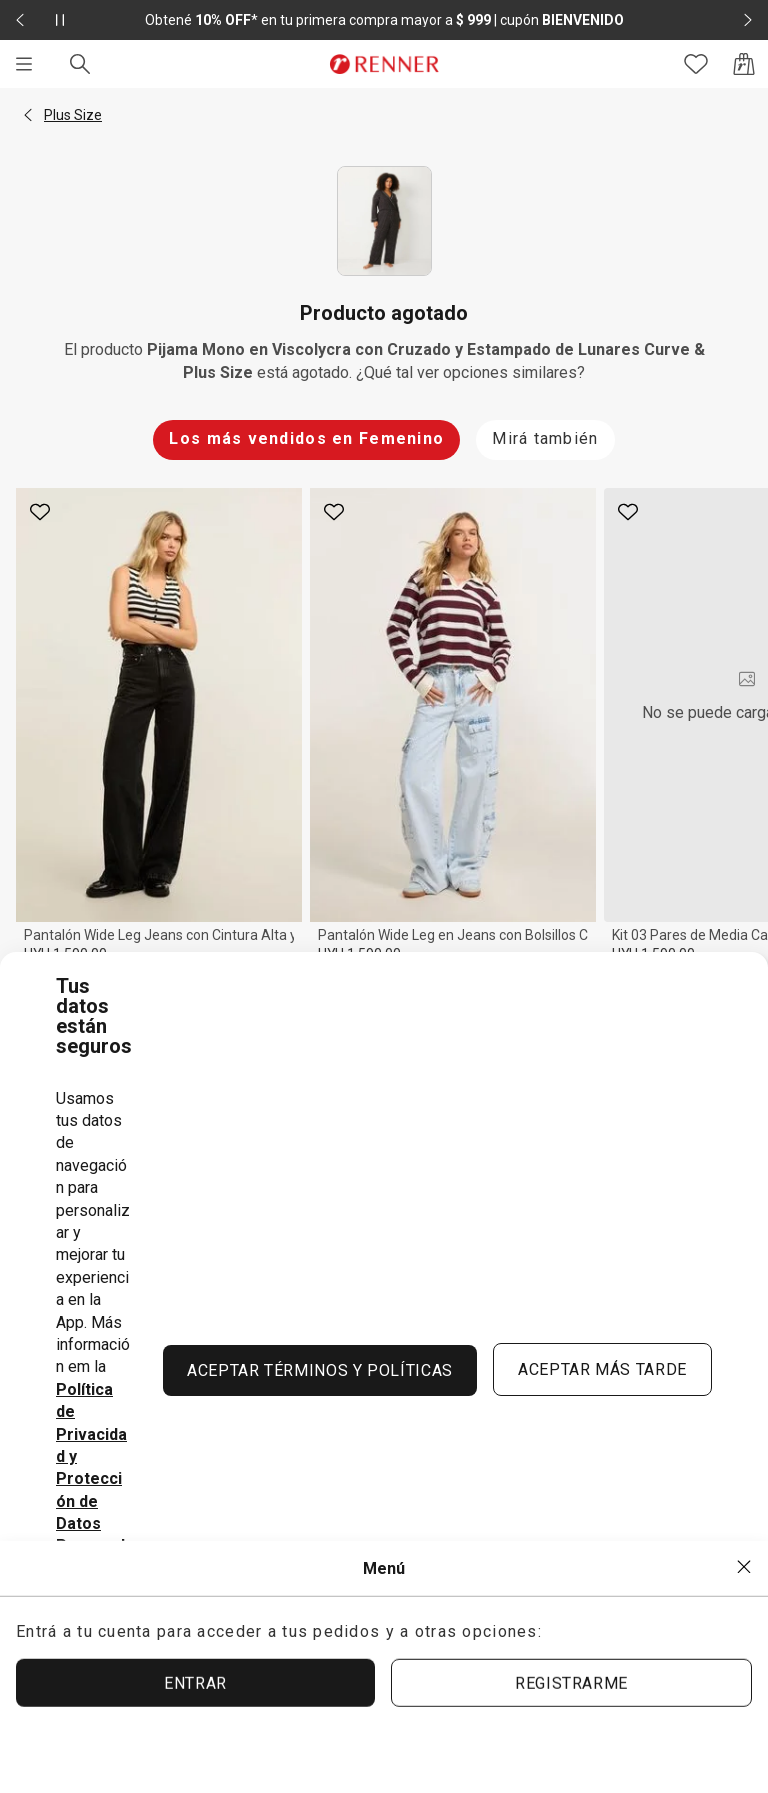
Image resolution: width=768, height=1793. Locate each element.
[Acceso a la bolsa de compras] (744, 64)
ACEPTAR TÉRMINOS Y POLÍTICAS (320, 1370)
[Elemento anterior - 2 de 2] (20, 20)
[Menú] (24, 64)
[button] (28, 115)
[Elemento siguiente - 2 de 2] (748, 20)
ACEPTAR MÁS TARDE (602, 1369)
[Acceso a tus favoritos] (696, 64)
